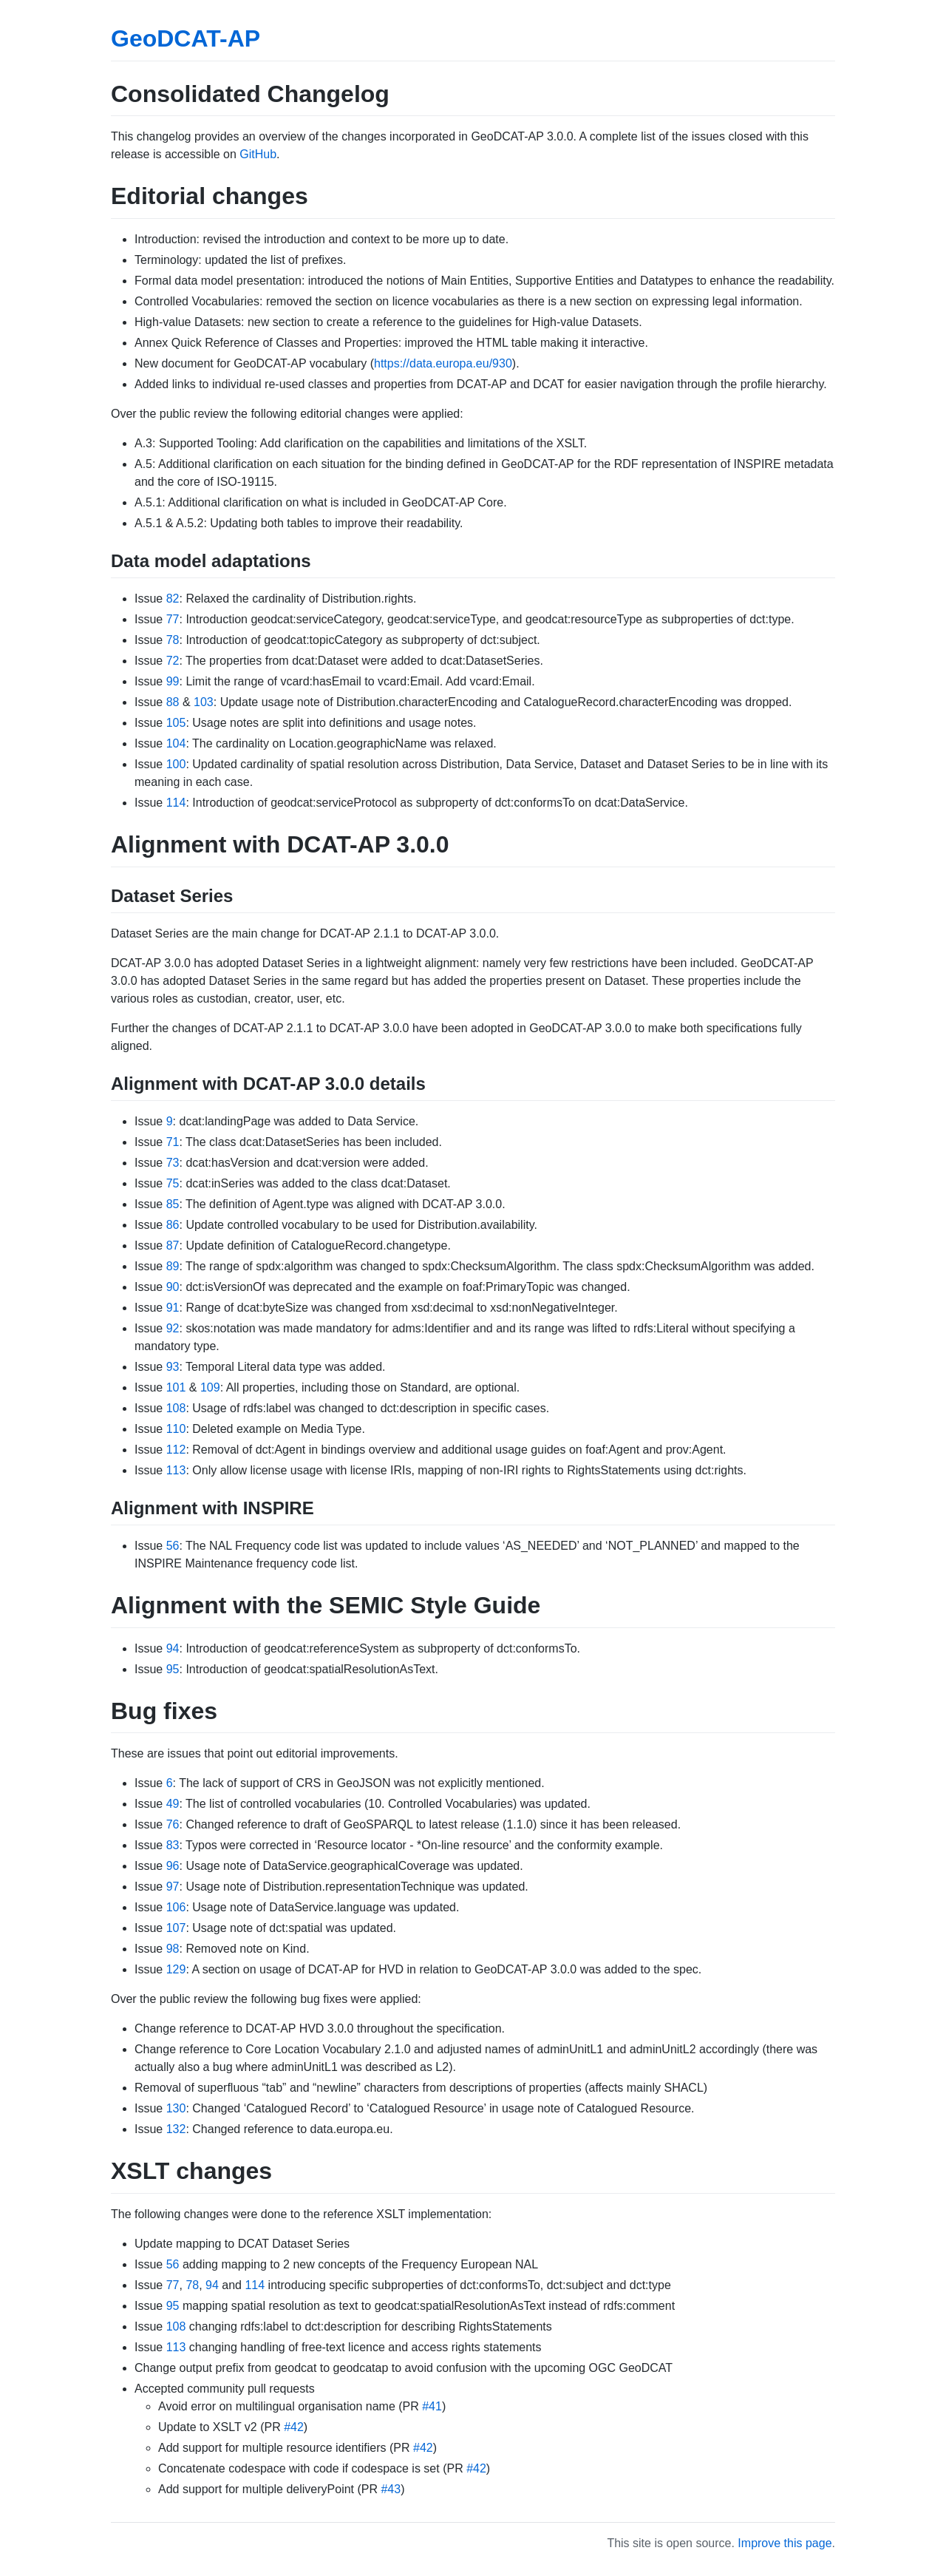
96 (173, 1866)
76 (173, 1824)
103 (204, 702)
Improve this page (784, 2543)
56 (173, 1545)
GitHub (257, 154)
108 (176, 1408)
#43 (391, 2489)
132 (176, 2129)
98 (173, 1948)
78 (173, 640)
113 (176, 1470)
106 (176, 1907)
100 (176, 764)
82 (173, 598)
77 (173, 619)
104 (176, 743)
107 (176, 1928)
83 (173, 1845)
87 (173, 1245)
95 (173, 1669)
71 (173, 1142)
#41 (432, 2406)
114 (176, 802)
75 (173, 1183)
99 (173, 681)
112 (176, 1449)
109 (210, 1387)
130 (176, 2108)
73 (173, 1162)
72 (173, 660)
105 (176, 722)
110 (176, 1429)
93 (173, 1366)
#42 (294, 2427)
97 (173, 1886)
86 (173, 1224)
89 (173, 1266)
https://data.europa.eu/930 (443, 363)
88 (173, 702)
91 (173, 1307)
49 (173, 1803)
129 (176, 1969)
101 (176, 1387)
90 (173, 1287)
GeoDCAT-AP (185, 38)
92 (173, 1328)
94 (173, 1648)
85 (173, 1204)
